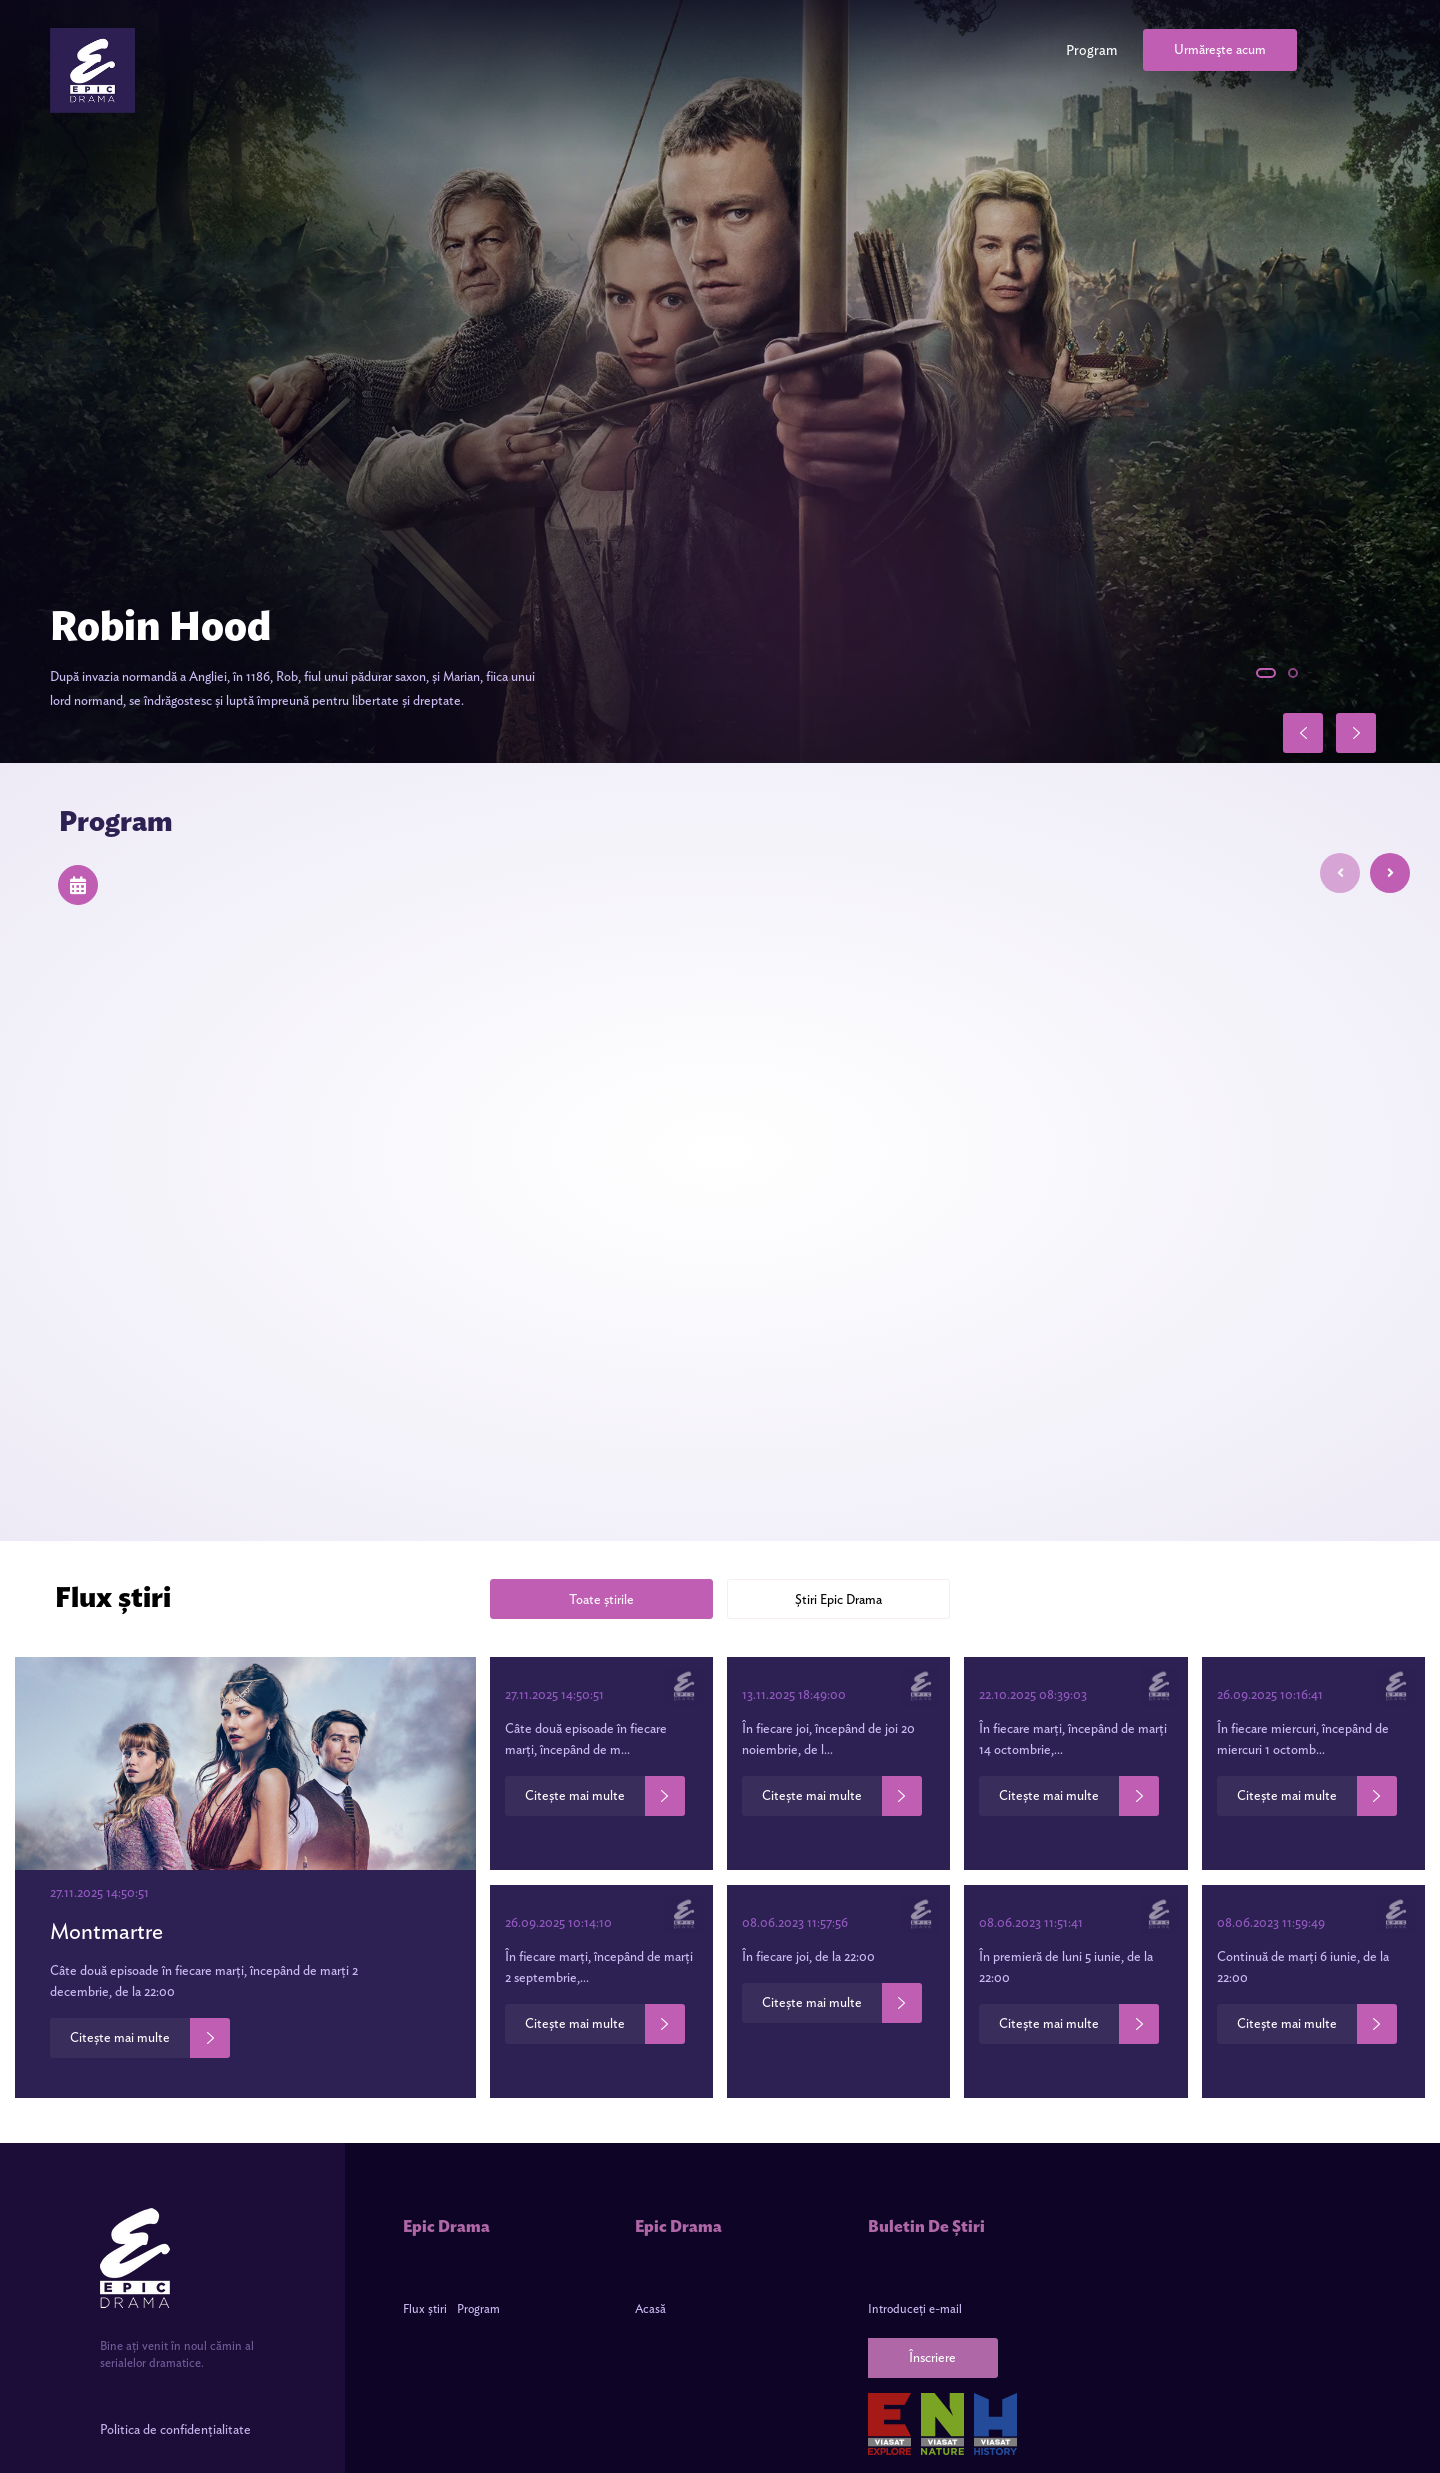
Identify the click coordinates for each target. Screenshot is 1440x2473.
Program (1091, 50)
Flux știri (425, 2308)
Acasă (650, 2308)
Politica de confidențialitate (175, 2429)
